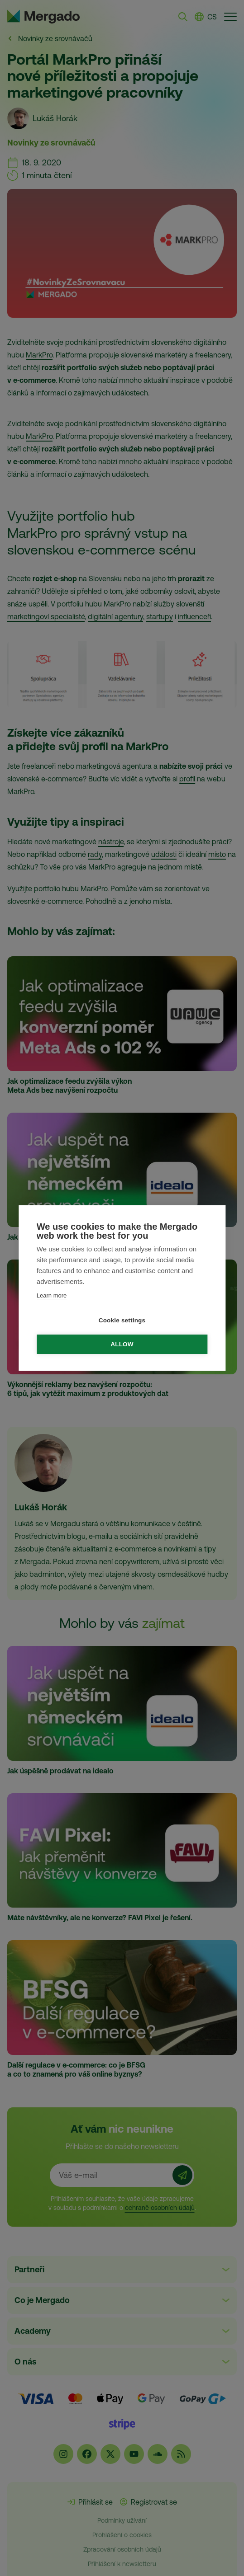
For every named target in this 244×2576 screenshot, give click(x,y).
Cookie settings (122, 1320)
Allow (122, 1344)
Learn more (52, 1295)
